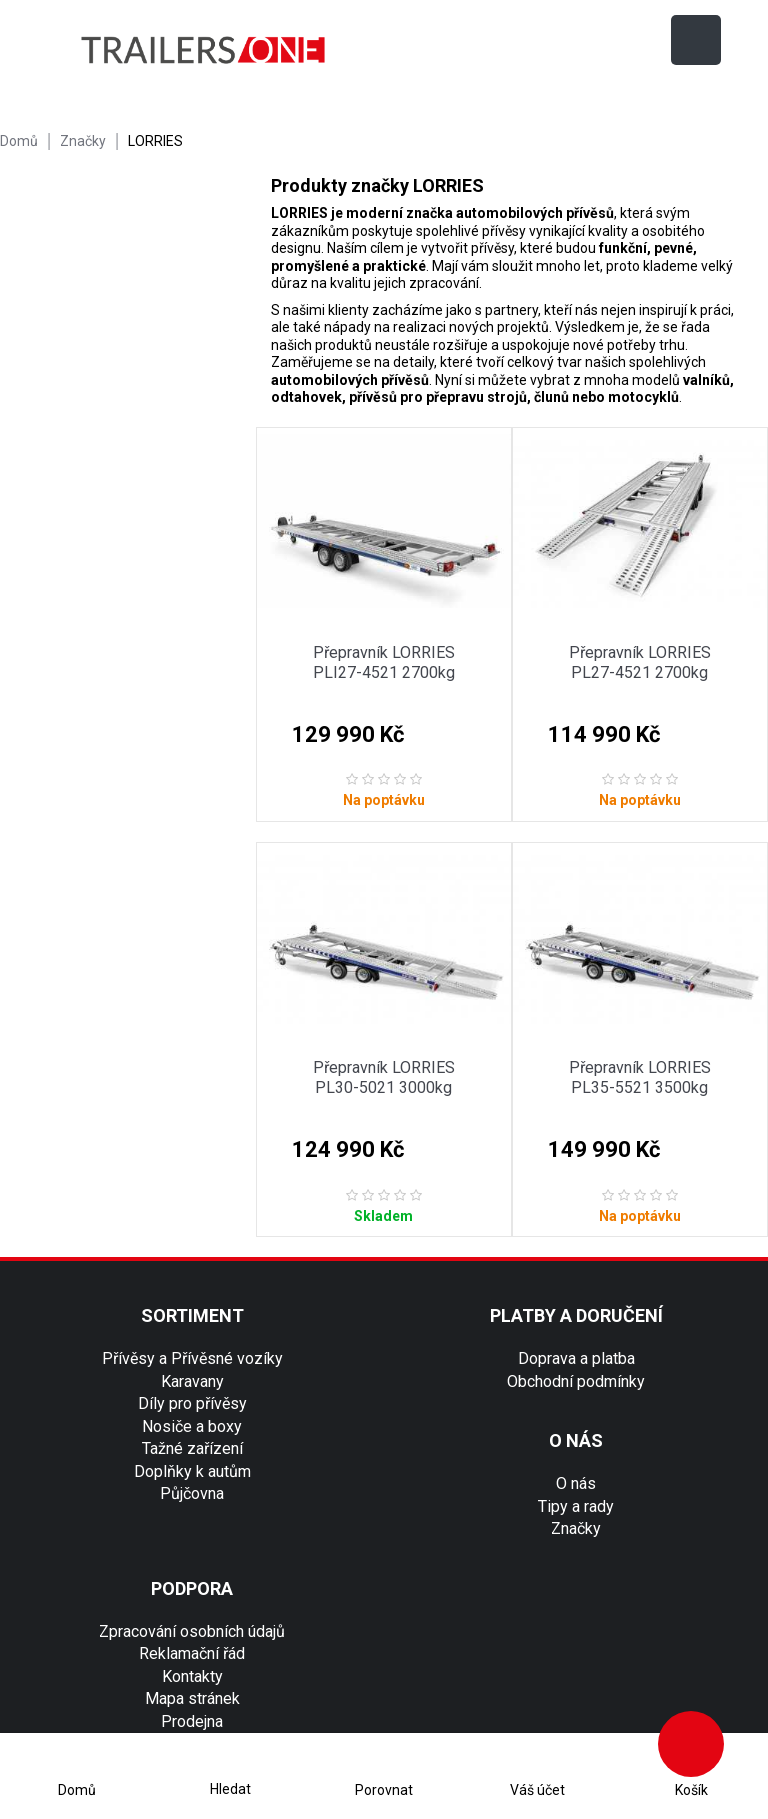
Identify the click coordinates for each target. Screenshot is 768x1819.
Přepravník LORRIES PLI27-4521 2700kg (384, 662)
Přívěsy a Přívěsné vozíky (192, 1358)
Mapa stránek (192, 1698)
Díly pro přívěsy (192, 1403)
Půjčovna (192, 1493)
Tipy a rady (576, 1506)
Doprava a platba (576, 1358)
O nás (576, 1483)
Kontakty (192, 1676)
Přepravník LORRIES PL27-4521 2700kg (640, 662)
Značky (576, 1528)
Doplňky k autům (192, 1471)
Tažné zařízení (192, 1448)
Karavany (192, 1381)
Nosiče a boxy (192, 1426)
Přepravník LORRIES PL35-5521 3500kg (640, 1077)
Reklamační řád (192, 1653)
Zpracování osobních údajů (192, 1631)
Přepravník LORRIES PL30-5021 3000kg (384, 1077)
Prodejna (192, 1721)
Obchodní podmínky (576, 1381)
